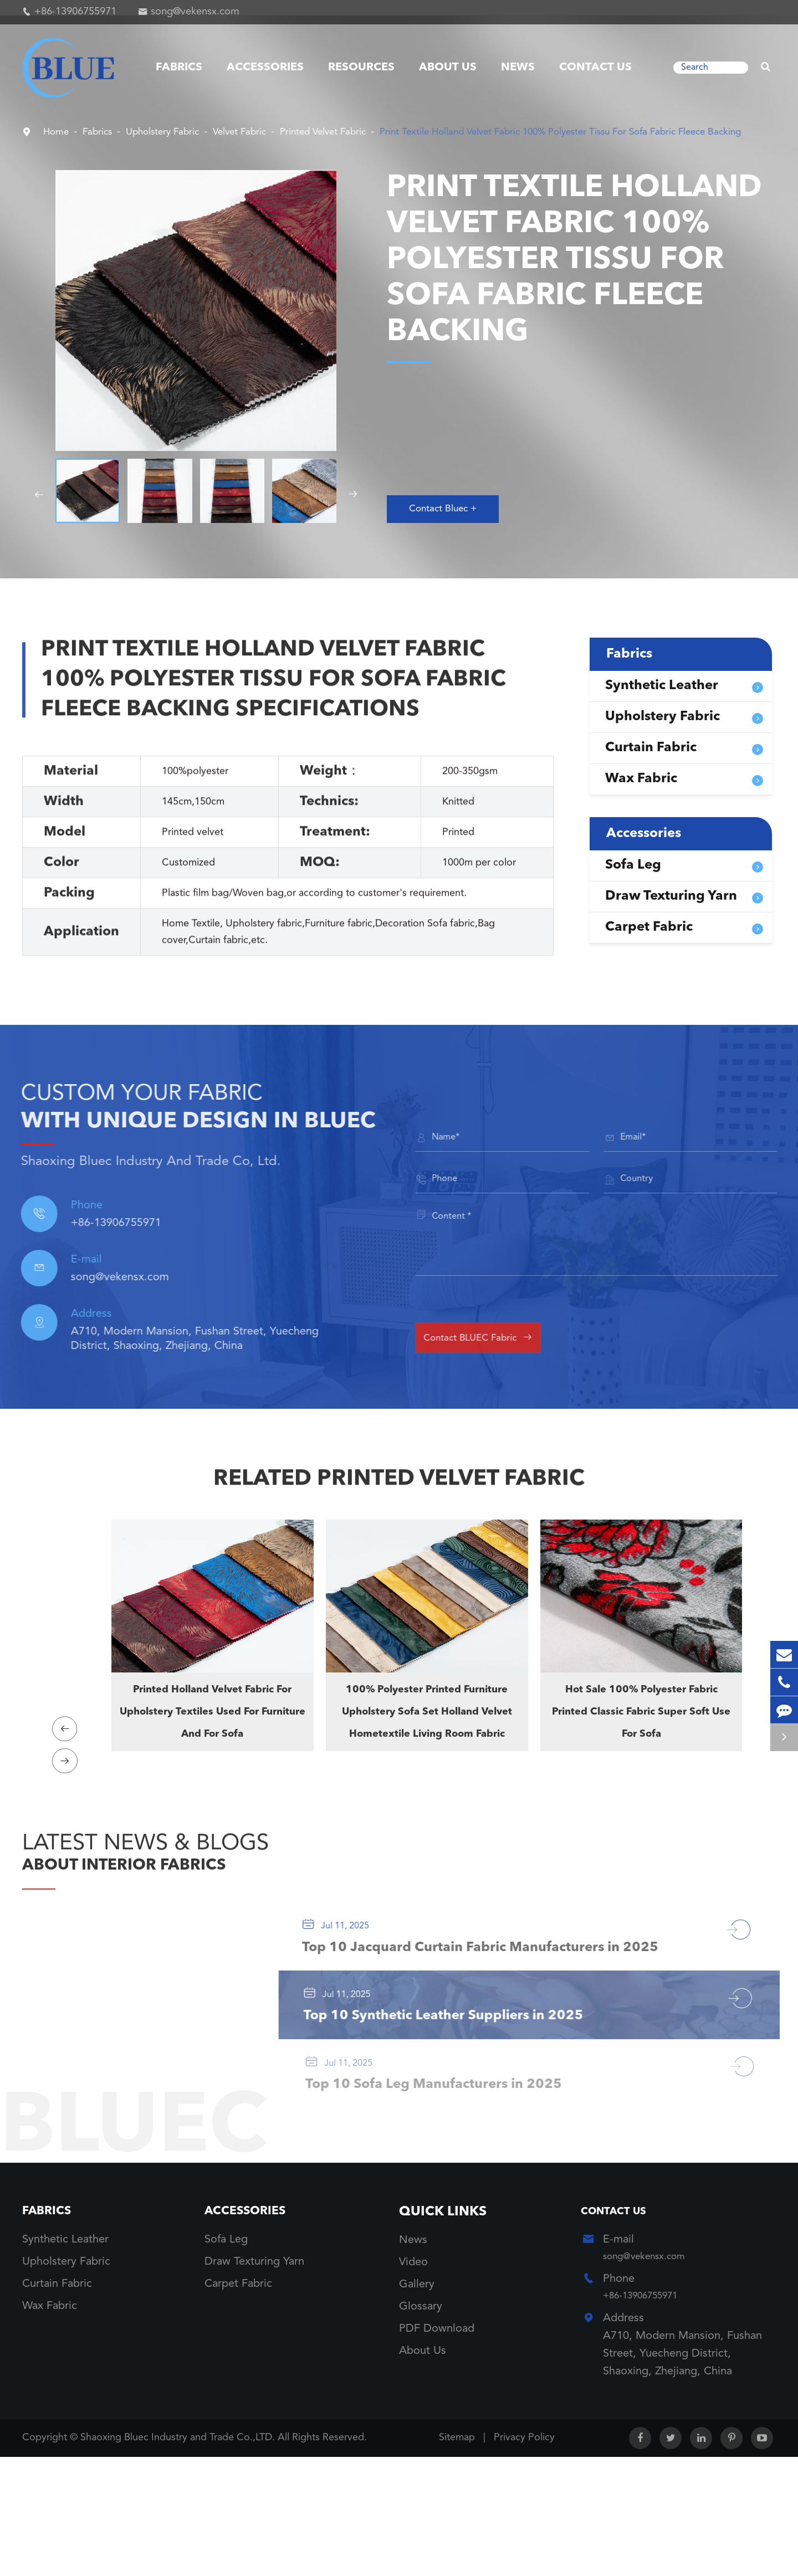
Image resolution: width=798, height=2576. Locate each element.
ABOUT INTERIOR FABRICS (167, 1902)
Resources (361, 67)
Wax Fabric (641, 794)
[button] (37, 510)
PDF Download (436, 2444)
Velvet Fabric (270, 131)
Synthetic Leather (661, 701)
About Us (448, 67)
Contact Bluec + (450, 522)
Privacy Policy (524, 2557)
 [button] (68, 1755)
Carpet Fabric (649, 943)
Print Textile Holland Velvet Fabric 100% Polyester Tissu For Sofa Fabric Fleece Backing (270, 147)
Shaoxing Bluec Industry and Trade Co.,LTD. (179, 2557)
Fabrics (179, 67)
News (518, 67)
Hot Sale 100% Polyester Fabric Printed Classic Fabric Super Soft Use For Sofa (641, 1740)
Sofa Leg (633, 880)
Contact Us (595, 67)
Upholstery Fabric (180, 131)
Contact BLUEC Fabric (499, 1351)
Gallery (416, 2399)
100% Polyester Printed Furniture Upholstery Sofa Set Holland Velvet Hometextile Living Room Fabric (427, 1752)
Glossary (420, 2422)
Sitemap (457, 2557)
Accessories (265, 67)
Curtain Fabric (651, 763)
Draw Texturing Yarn (671, 911)
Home (58, 131)
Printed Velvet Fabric (368, 131)
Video (413, 2377)
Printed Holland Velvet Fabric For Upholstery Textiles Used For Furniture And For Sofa (212, 1740)
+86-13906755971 (75, 12)
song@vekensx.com (195, 12)
